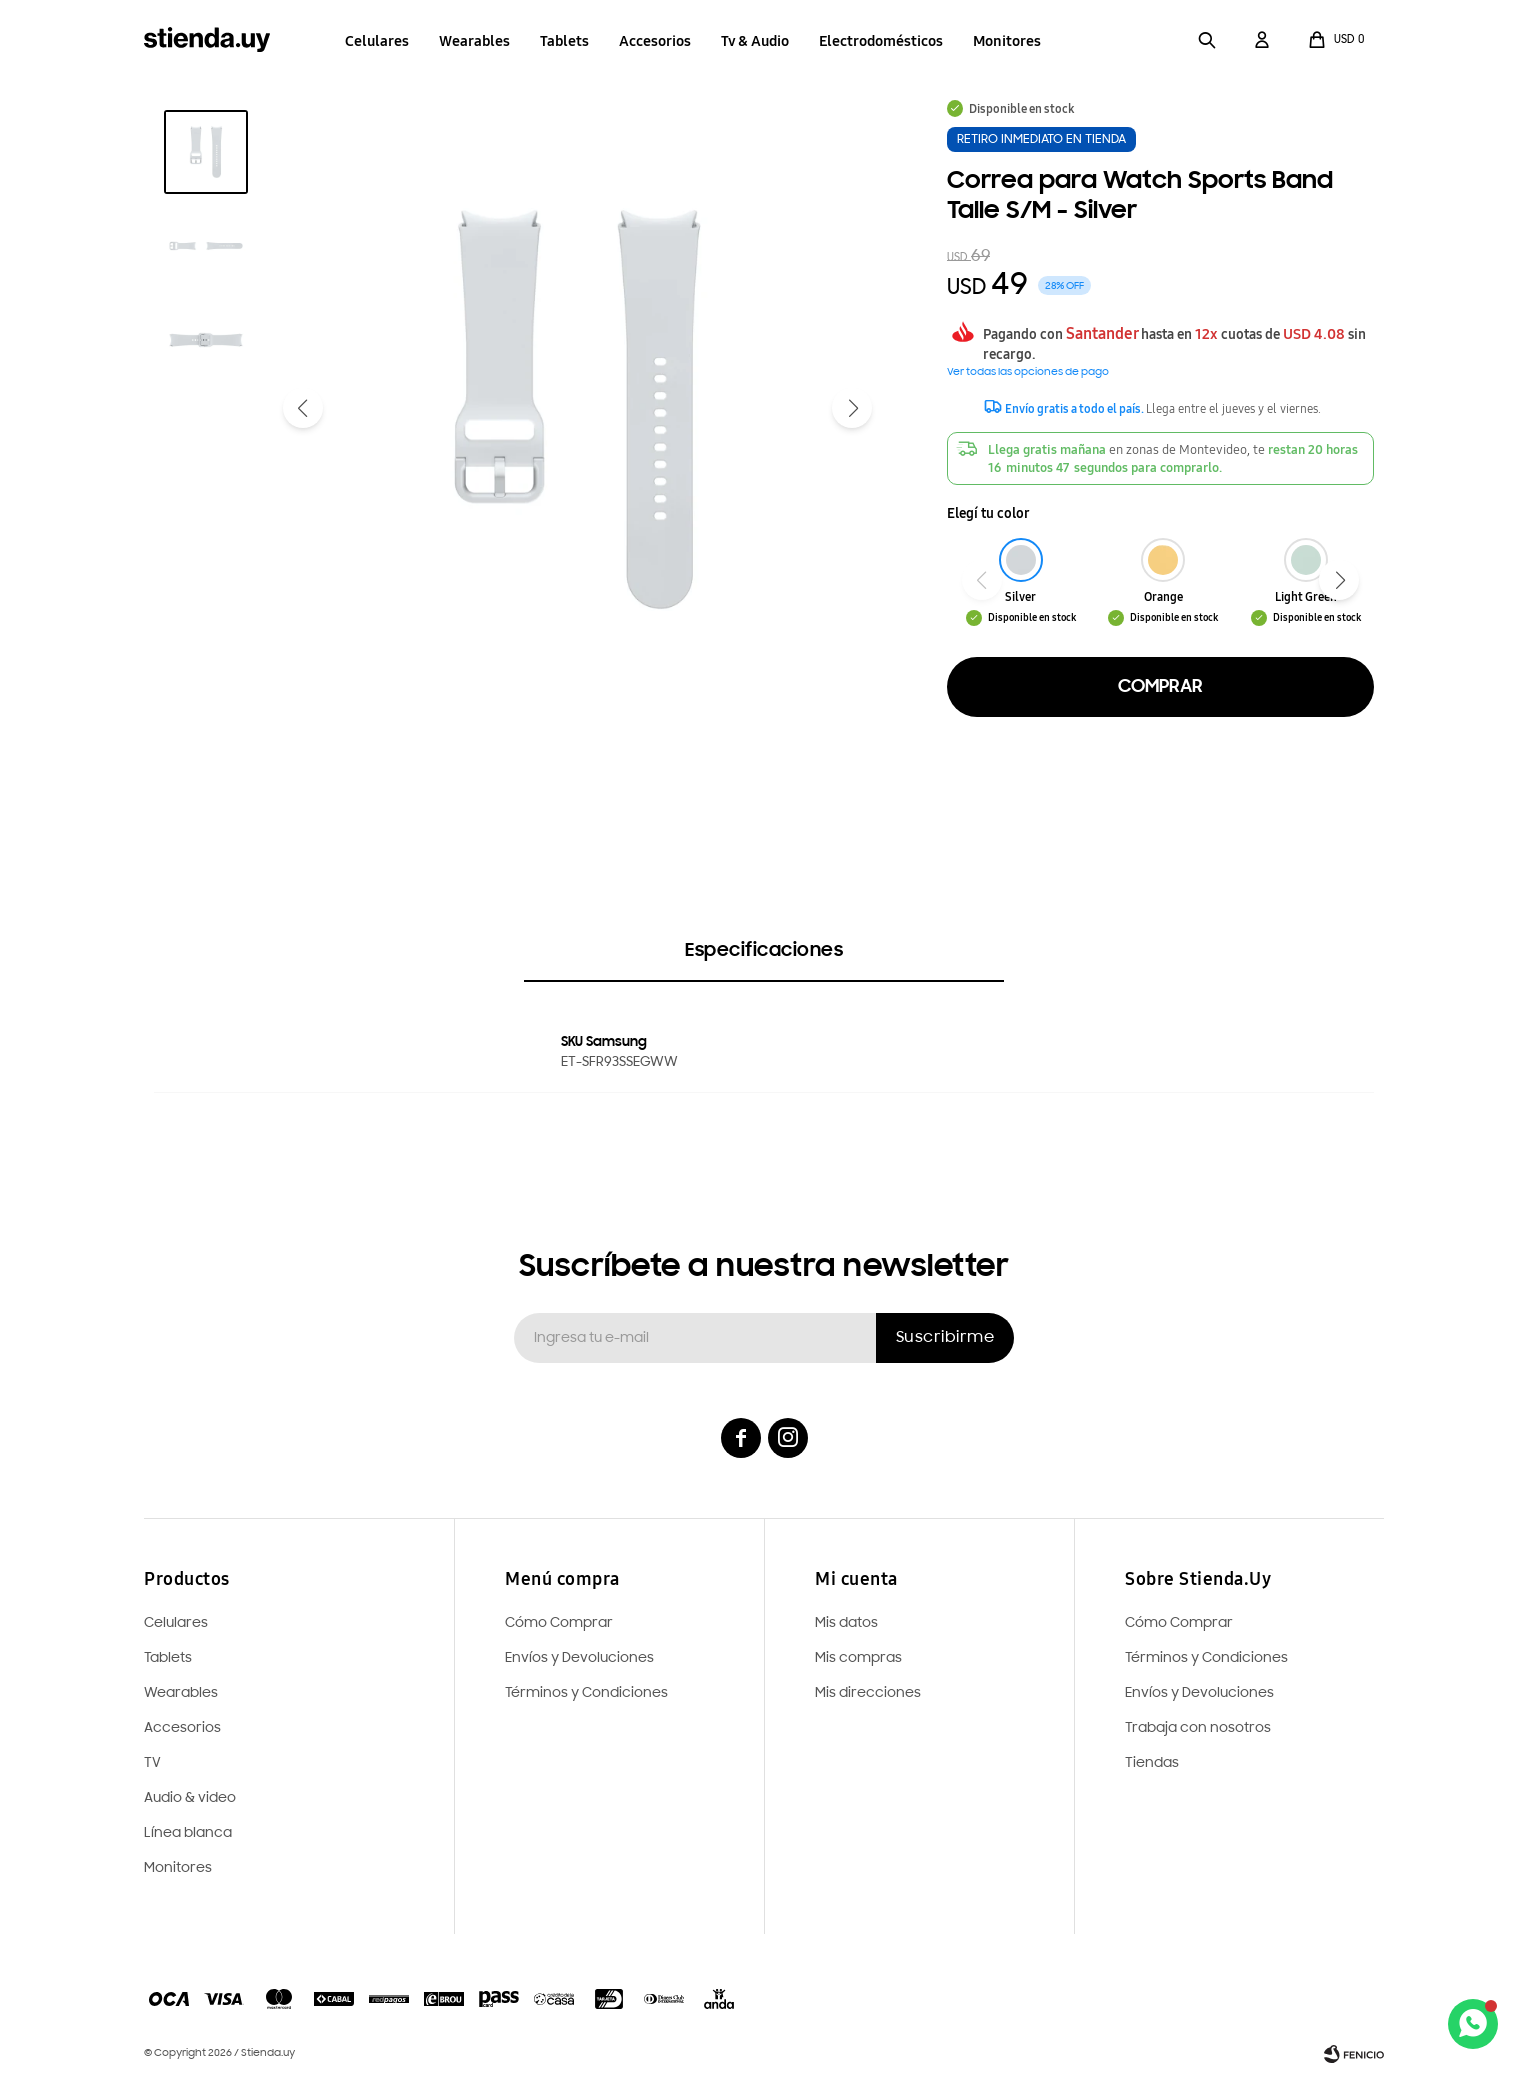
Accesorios (655, 41)
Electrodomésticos (881, 41)
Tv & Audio (755, 41)
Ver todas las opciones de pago (1028, 372)
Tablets (564, 41)
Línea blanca (188, 1833)
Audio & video (190, 1798)
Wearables (474, 41)
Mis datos (846, 1623)
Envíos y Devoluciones (1199, 1693)
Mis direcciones (868, 1693)
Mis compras (858, 1658)
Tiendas (1152, 1763)
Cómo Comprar (1179, 1623)
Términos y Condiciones (1206, 1658)
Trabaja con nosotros (1198, 1728)
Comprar (1160, 687)
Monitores (1007, 41)
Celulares (377, 41)
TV (152, 1763)
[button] (1207, 40)
